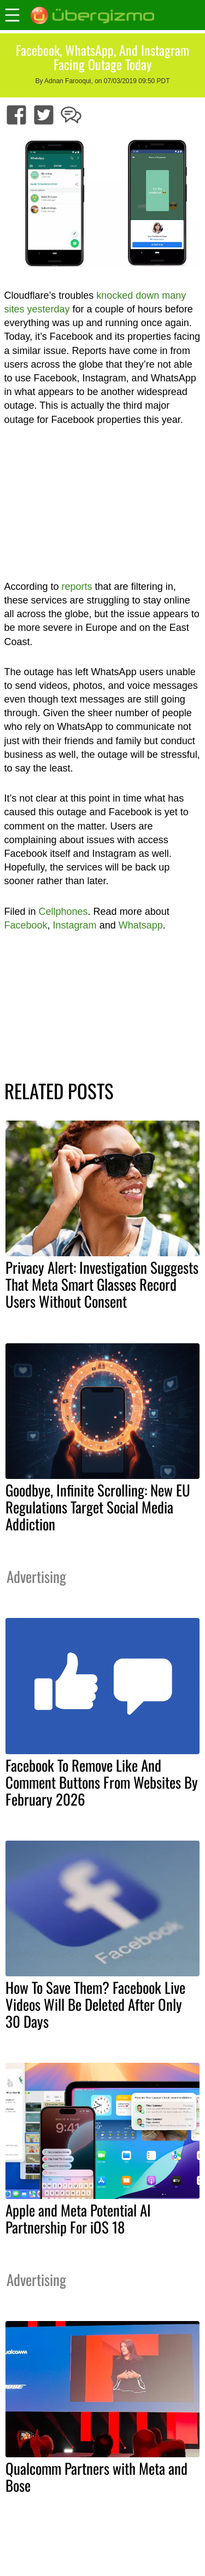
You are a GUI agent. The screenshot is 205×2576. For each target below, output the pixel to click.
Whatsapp (141, 925)
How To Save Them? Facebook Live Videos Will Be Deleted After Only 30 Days (95, 2004)
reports (77, 586)
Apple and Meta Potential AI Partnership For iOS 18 (78, 2218)
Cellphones (63, 911)
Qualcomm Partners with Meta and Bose (96, 2476)
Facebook (26, 925)
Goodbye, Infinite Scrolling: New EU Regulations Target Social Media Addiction (97, 1507)
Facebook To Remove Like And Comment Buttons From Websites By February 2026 (101, 1782)
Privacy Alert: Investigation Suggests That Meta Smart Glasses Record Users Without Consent (101, 1284)
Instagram (75, 925)
